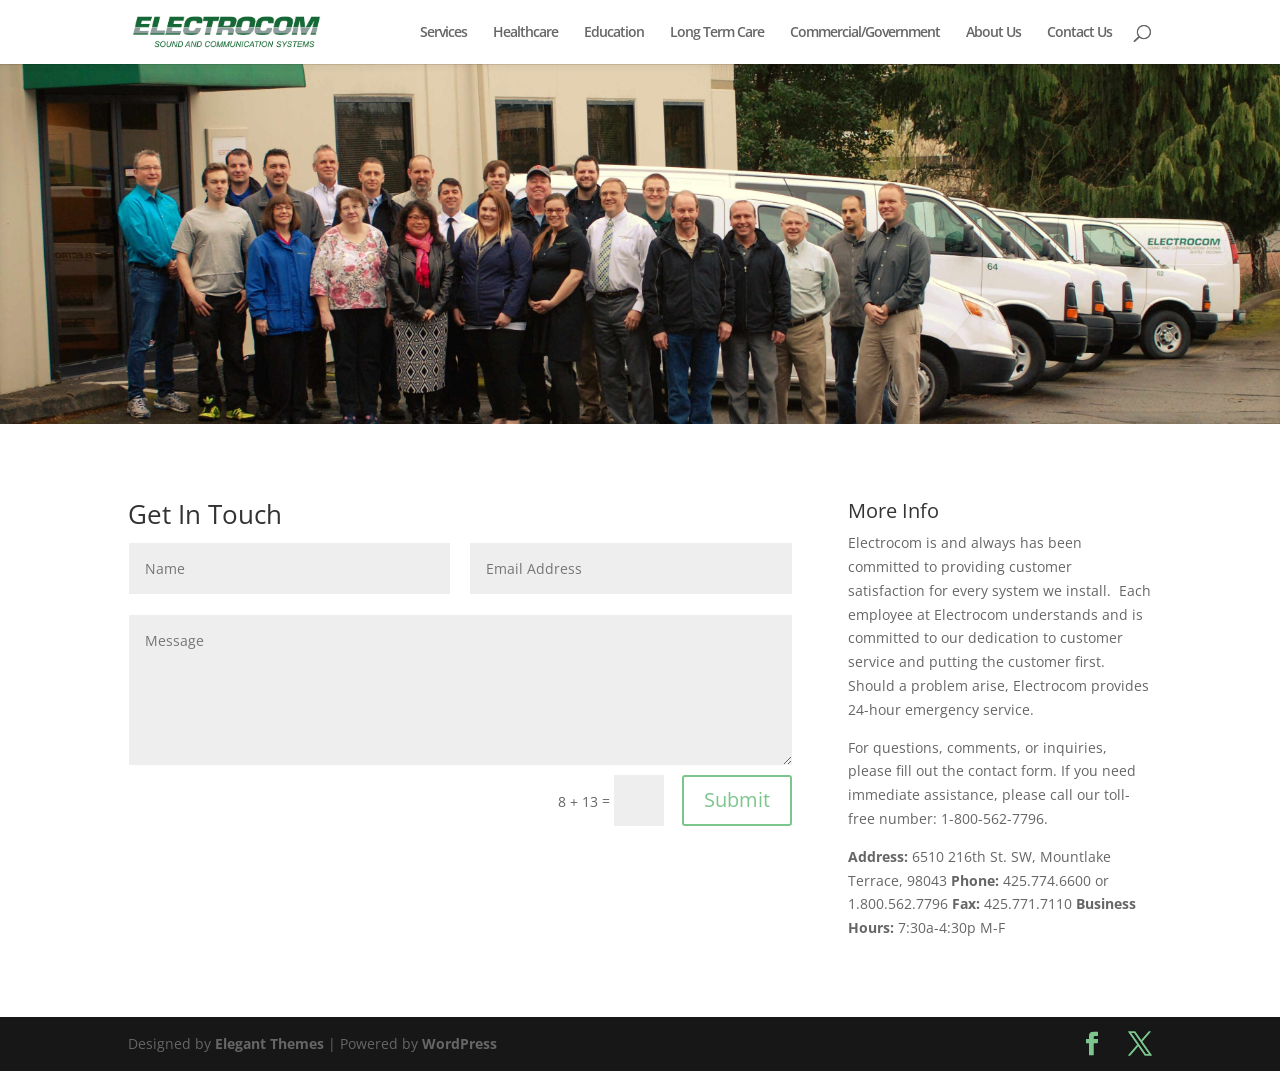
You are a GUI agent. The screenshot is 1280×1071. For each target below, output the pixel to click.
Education (614, 33)
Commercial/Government (865, 33)
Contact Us (1079, 33)
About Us (993, 33)
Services (443, 33)
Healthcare (525, 33)
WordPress (459, 1043)
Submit (737, 799)
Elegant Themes (269, 1043)
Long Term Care (717, 33)
